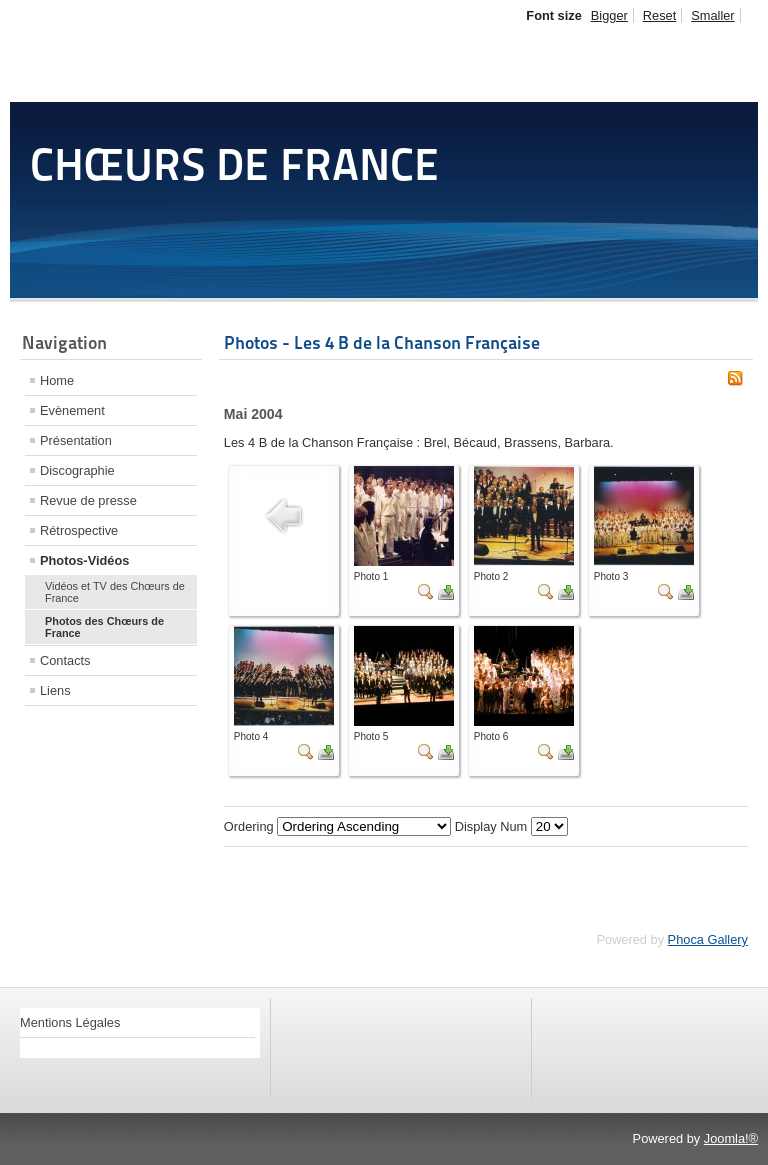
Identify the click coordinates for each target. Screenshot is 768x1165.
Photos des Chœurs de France (104, 627)
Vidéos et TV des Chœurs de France (115, 592)
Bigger (609, 15)
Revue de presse (88, 500)
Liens (55, 690)
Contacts (65, 660)
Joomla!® (731, 1138)
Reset (659, 15)
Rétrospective (79, 530)
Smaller (712, 15)
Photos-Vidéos (84, 560)
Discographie (77, 470)
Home (57, 380)
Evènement (72, 410)
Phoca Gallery (708, 939)
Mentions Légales (70, 1022)
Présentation (76, 440)
